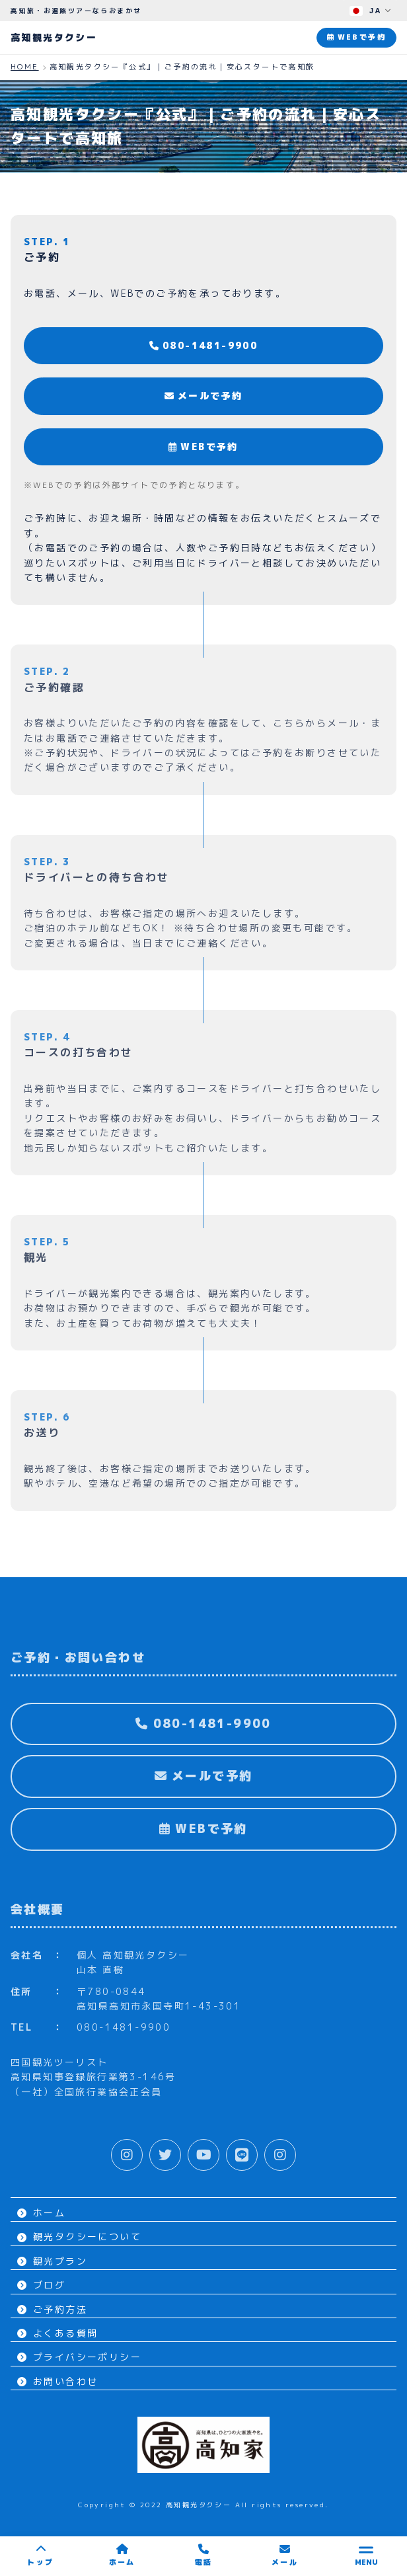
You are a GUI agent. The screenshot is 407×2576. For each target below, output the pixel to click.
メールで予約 (204, 395)
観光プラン (52, 2261)
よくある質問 (57, 2333)
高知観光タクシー (54, 37)
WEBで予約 (203, 446)
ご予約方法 (52, 2309)
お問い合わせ (57, 2381)
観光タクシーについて (79, 2236)
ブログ (41, 2285)
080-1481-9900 (203, 345)
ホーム (41, 2212)
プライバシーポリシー (79, 2357)
